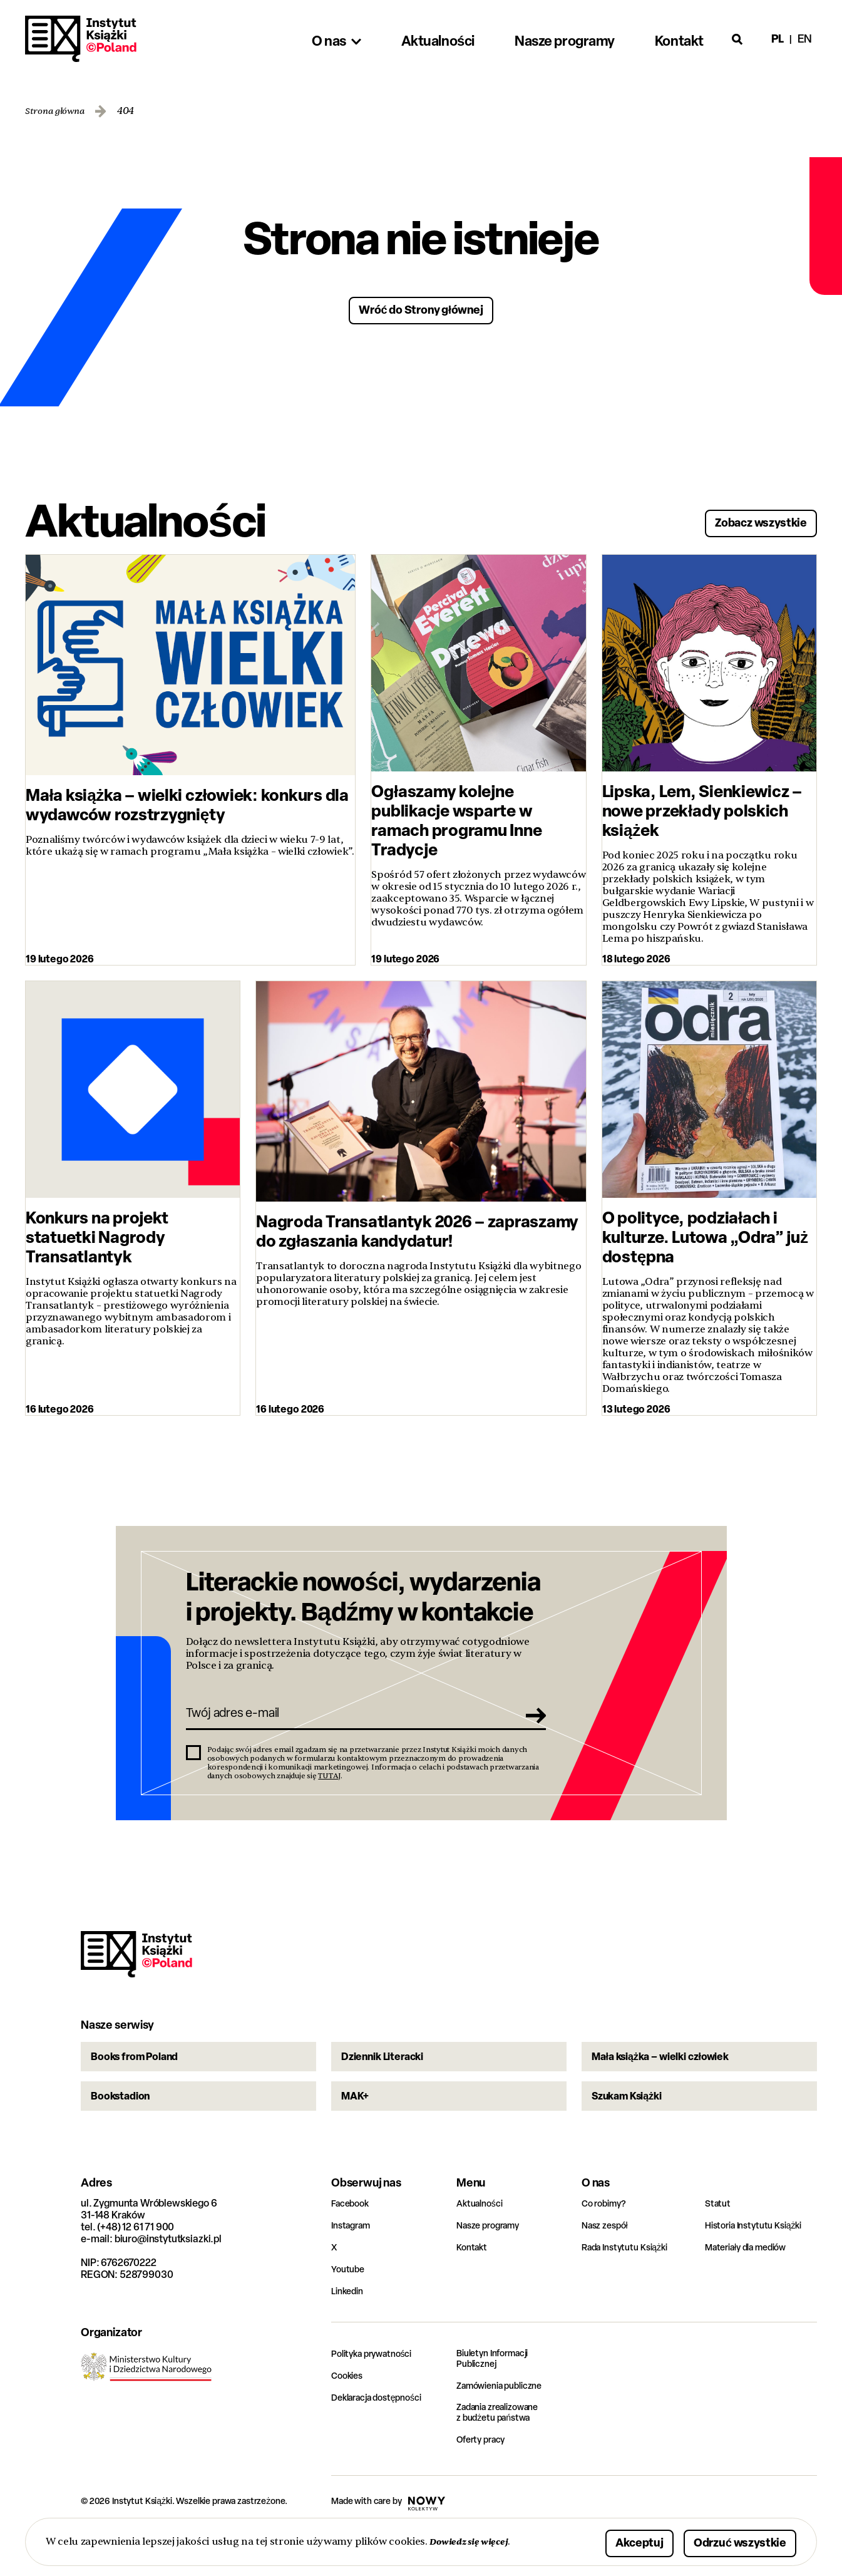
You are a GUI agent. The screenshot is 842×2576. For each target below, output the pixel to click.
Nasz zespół (608, 2266)
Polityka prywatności (377, 2395)
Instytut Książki (80, 39)
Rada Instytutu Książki (630, 2288)
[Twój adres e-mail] (348, 1722)
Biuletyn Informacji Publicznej (498, 2401)
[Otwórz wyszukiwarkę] (737, 39)
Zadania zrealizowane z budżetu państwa (504, 2456)
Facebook (352, 2244)
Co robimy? (607, 2244)
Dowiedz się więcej (474, 2541)
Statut (719, 2244)
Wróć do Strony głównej (421, 308)
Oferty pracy (484, 2484)
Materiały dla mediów (752, 2288)
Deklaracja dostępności (383, 2439)
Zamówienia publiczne (506, 2428)
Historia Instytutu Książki (759, 2266)
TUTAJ (329, 1788)
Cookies (349, 2417)
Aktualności (482, 2244)
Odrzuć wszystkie (724, 2540)
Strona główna (59, 111)
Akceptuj (600, 2540)
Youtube (349, 2310)
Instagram (354, 2266)
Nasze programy (492, 2266)
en (805, 38)
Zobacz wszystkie (745, 518)
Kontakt (473, 2288)
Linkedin (349, 2332)
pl (777, 38)
